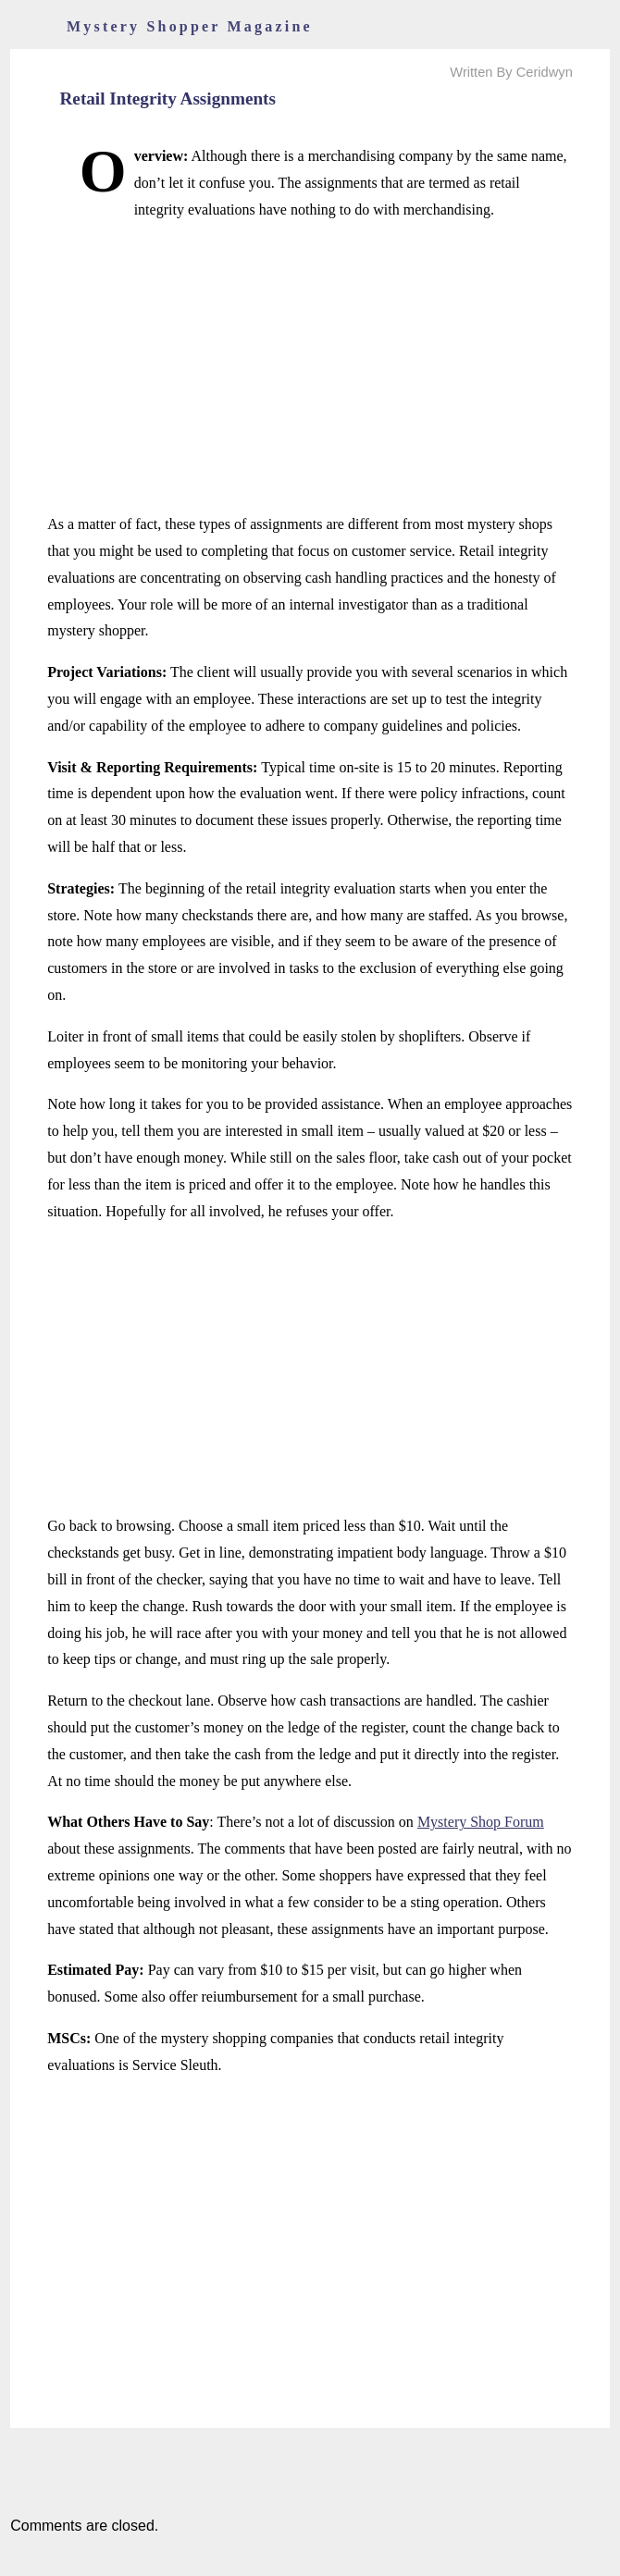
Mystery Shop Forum (480, 1822)
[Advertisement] (310, 367)
